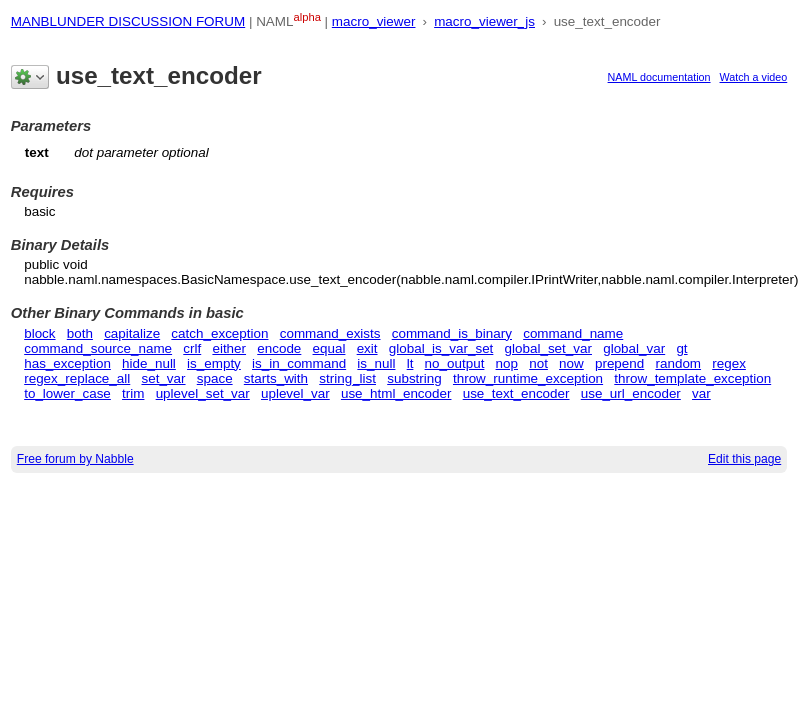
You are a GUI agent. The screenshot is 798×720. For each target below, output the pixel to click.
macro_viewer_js (484, 21)
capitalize (132, 333)
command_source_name (98, 348)
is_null (376, 363)
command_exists (330, 333)
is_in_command (299, 363)
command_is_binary (452, 333)
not (538, 363)
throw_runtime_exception (528, 378)
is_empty (214, 363)
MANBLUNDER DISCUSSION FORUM (128, 21)
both (80, 333)
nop (507, 363)
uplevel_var (295, 393)
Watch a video (754, 77)
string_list (347, 378)
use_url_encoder (631, 393)
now (571, 363)
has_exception (67, 363)
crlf (192, 348)
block (39, 333)
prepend (619, 363)
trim (133, 393)
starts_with (276, 378)
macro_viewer (374, 21)
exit (367, 348)
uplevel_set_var (203, 393)
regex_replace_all (77, 378)
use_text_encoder (516, 393)
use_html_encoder (396, 393)
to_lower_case (67, 393)
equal (329, 348)
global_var (634, 348)
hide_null (149, 363)
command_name (573, 333)
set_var (163, 378)
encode (279, 348)
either (229, 348)
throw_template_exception (692, 378)
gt (681, 348)
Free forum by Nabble (75, 459)
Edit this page (744, 459)
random (678, 363)
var (701, 393)
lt (410, 363)
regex (729, 363)
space (215, 378)
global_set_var (548, 348)
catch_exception (219, 333)
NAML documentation (659, 77)
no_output (455, 363)
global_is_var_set (441, 348)
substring (414, 378)
